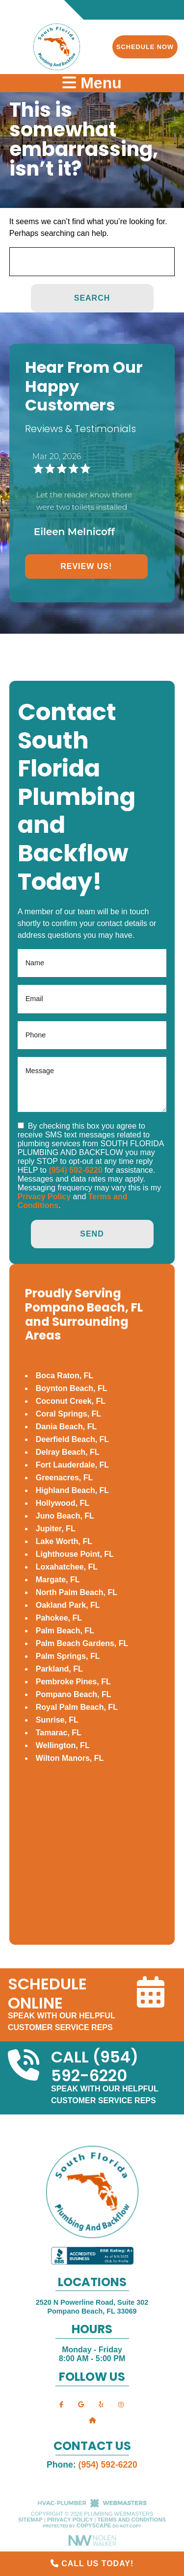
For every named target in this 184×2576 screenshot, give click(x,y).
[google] (81, 2404)
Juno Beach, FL (65, 1516)
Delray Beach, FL (68, 1452)
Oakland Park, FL (68, 1605)
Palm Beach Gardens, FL (82, 1643)
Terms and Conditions (132, 2520)
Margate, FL (58, 1579)
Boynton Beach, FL (71, 1388)
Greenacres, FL (64, 1477)
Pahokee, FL (59, 1618)
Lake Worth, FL (64, 1541)
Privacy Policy (44, 1196)
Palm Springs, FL (68, 1656)
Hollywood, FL (62, 1503)
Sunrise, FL (57, 1720)
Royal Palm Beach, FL (77, 1707)
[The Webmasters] (92, 2506)
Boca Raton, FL (64, 1375)
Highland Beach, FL (72, 1490)
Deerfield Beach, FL (72, 1439)
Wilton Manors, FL (70, 1758)
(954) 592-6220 (75, 1170)
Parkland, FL (59, 1669)
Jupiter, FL (56, 1528)
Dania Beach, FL (66, 1426)
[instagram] (121, 2404)
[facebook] (61, 2404)
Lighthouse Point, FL (75, 1554)
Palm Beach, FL (65, 1630)
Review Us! (86, 566)
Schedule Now (145, 47)
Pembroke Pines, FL (73, 1681)
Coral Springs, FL (68, 1414)
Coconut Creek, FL (70, 1401)
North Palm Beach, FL (76, 1592)
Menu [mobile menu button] (91, 83)
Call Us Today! (92, 2563)
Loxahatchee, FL (67, 1567)
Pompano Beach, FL (73, 1694)
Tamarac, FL (58, 1732)
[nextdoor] (92, 2420)
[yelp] (101, 2404)
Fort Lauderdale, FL (72, 1465)
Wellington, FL (63, 1745)
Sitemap (30, 2520)
